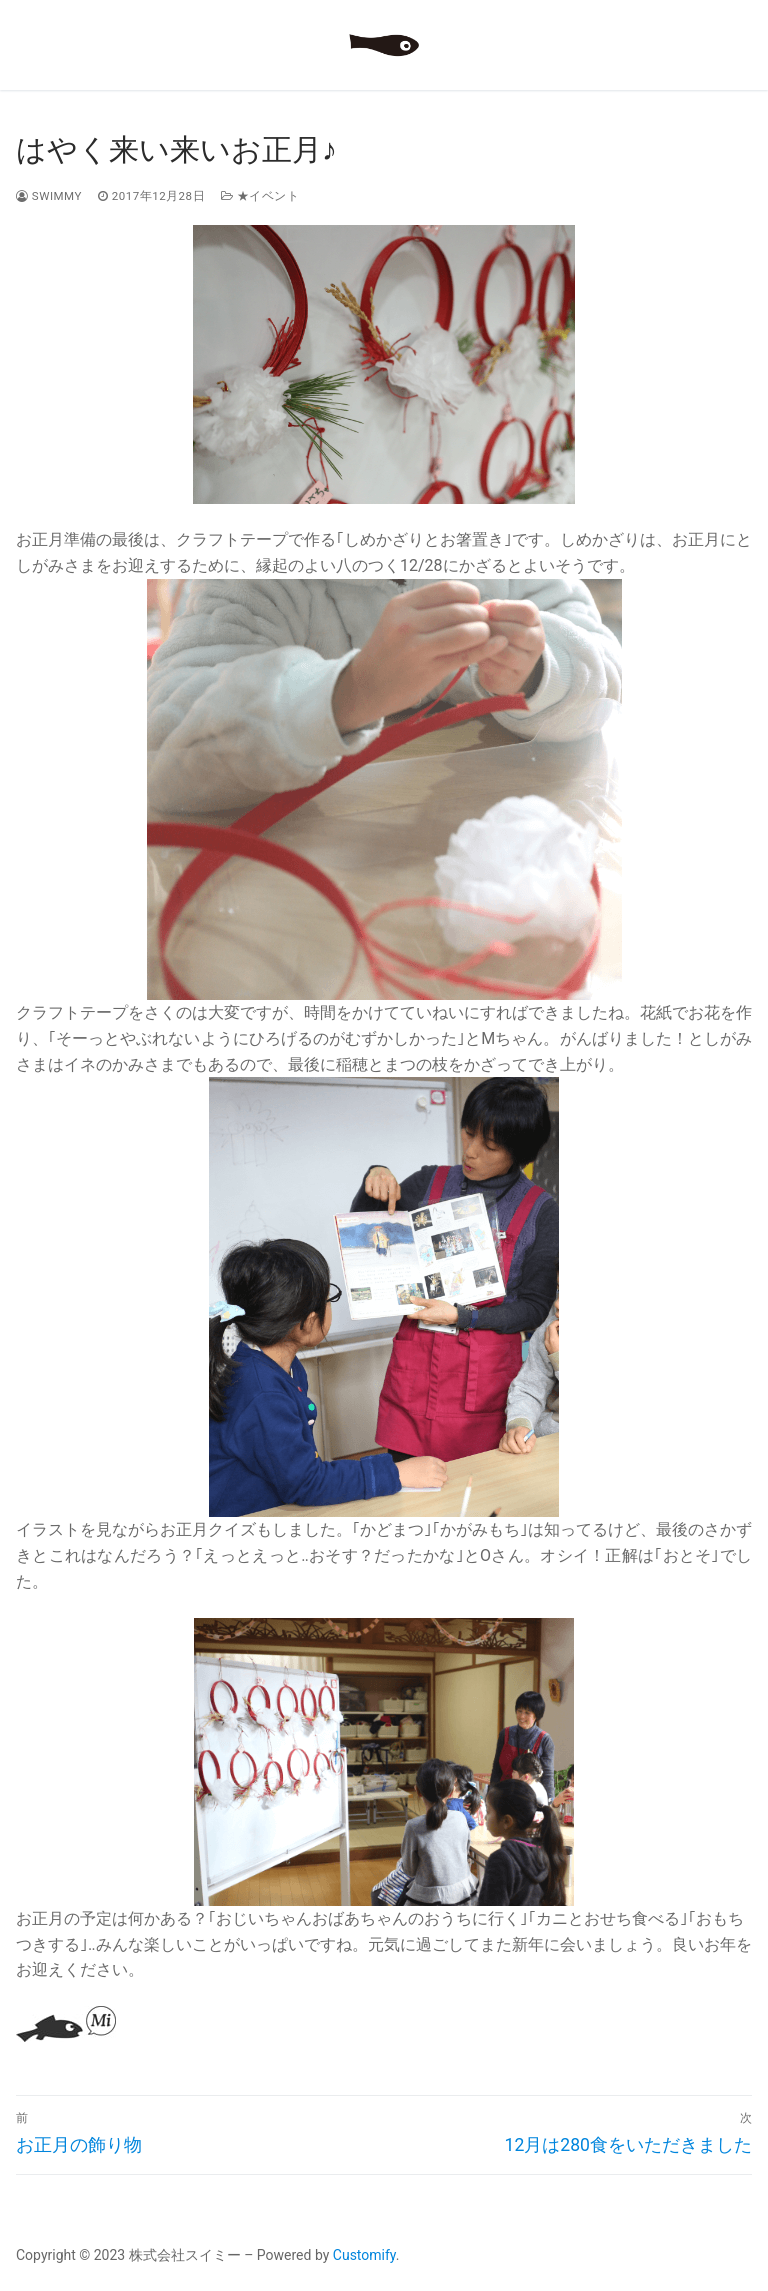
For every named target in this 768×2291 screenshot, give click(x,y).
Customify (364, 2255)
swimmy (49, 196)
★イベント (260, 196)
